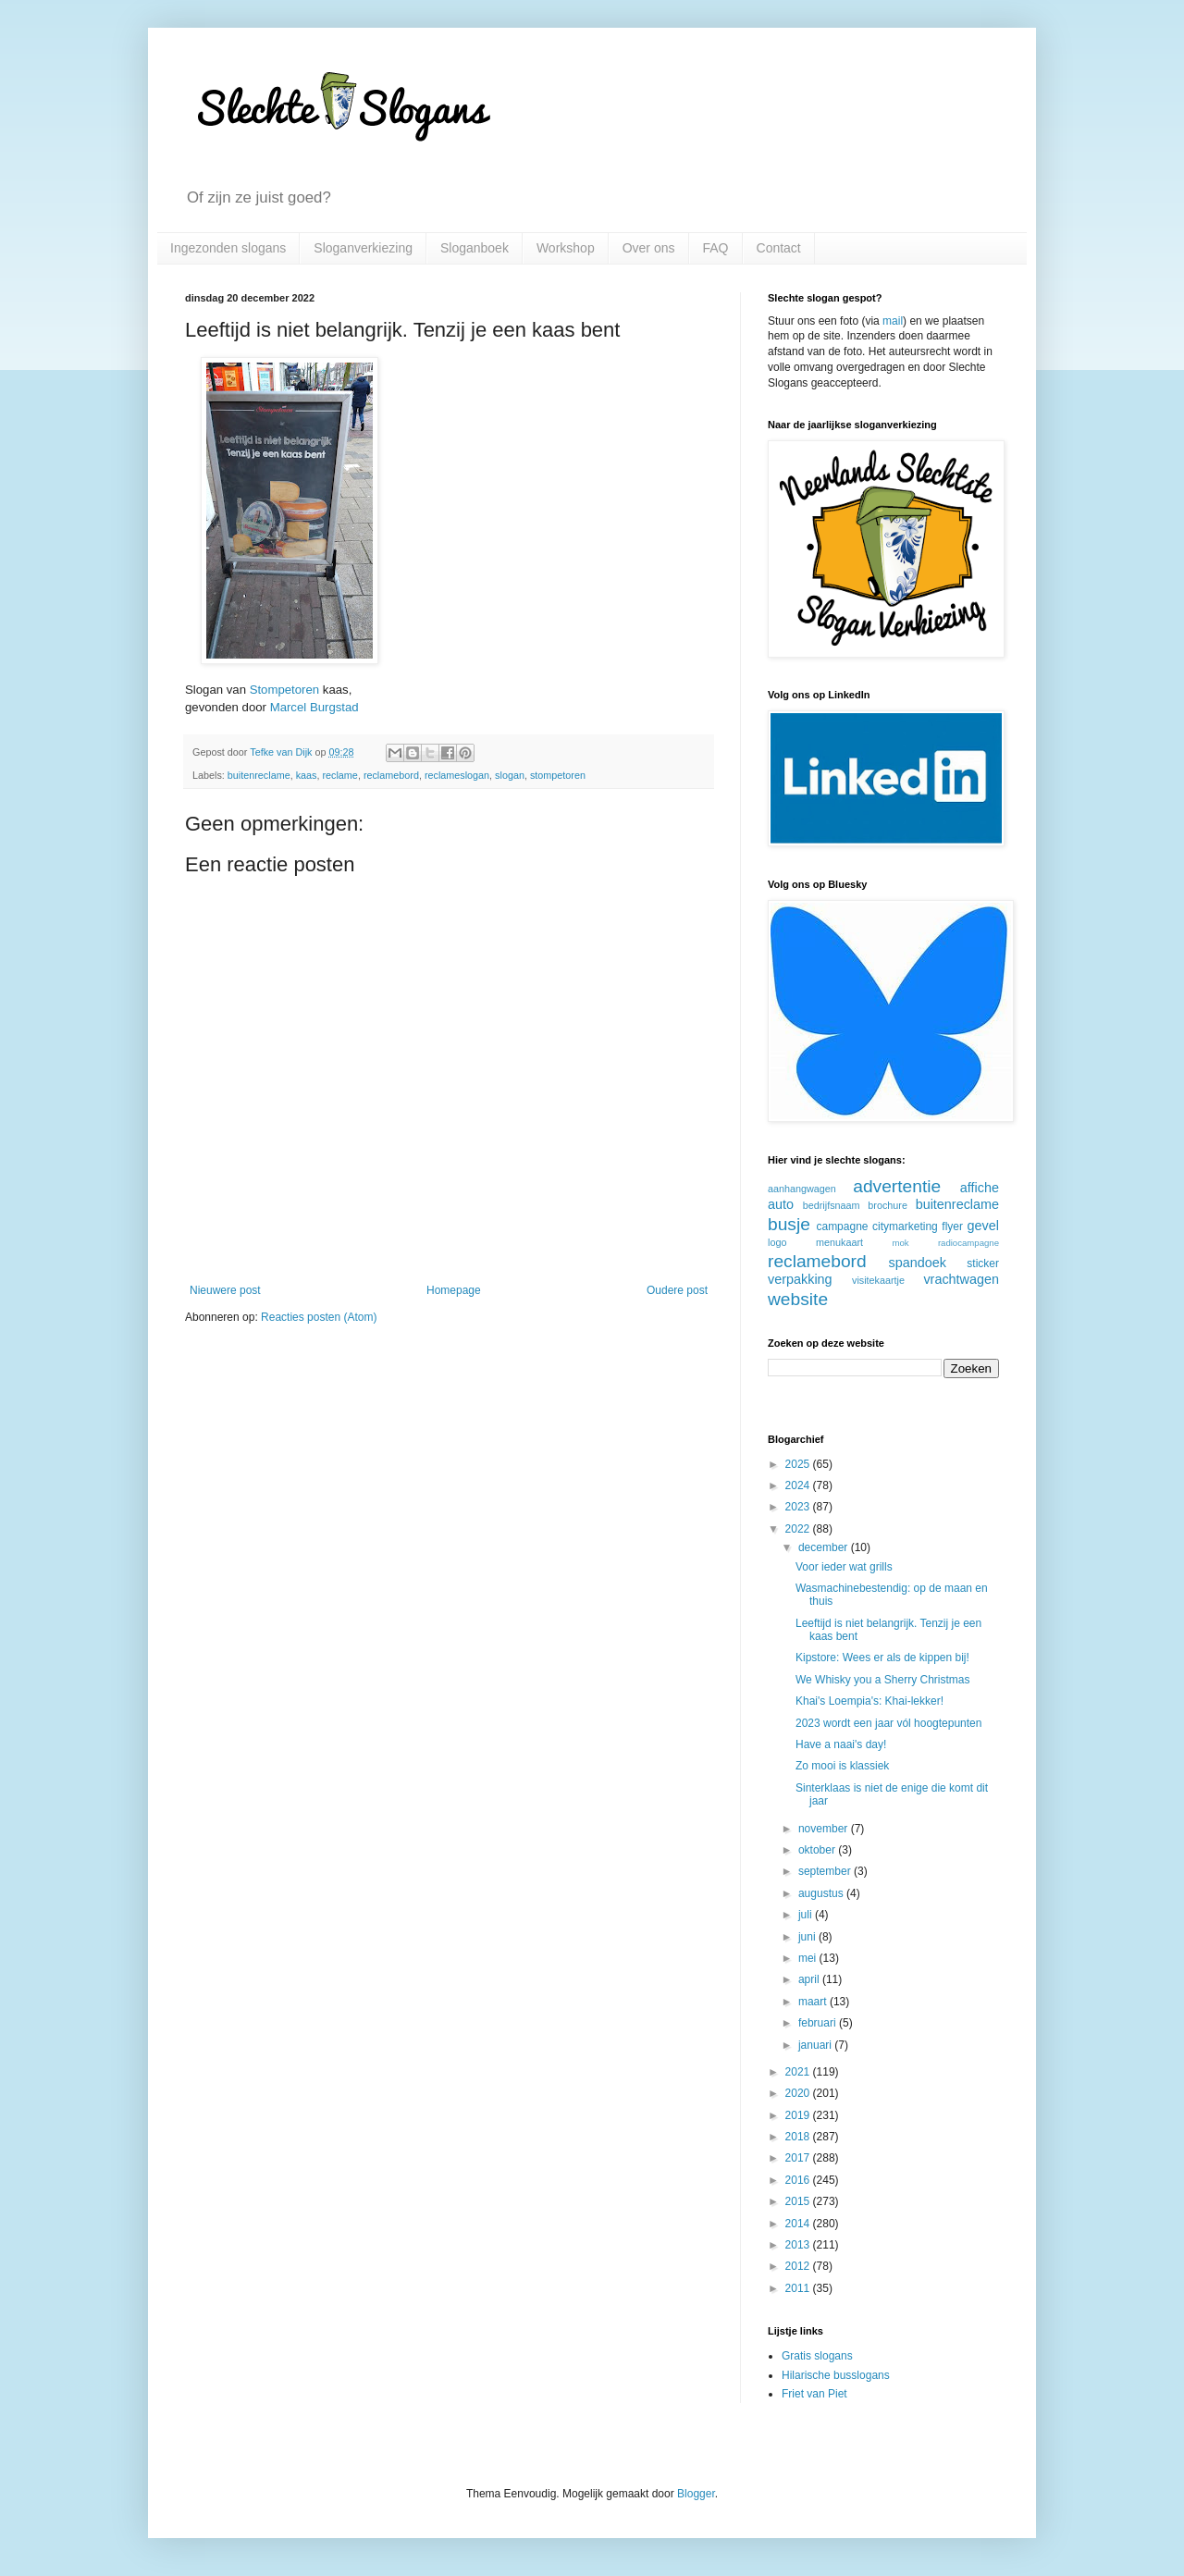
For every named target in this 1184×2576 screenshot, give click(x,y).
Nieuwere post (225, 1290)
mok (901, 1243)
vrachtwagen (961, 1279)
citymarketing (905, 1226)
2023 (799, 1506)
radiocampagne (968, 1243)
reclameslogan (457, 775)
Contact (779, 247)
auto (781, 1204)
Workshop (565, 247)
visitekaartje (878, 1280)
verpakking (800, 1279)
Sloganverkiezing (363, 247)
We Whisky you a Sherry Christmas (883, 1679)
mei (809, 1958)
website (798, 1299)
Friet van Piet (814, 2393)
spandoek (916, 1262)
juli (806, 1914)
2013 (799, 2244)
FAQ (716, 247)
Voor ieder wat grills (844, 1566)
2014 (799, 2223)
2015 (799, 2201)
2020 (799, 2093)
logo (777, 1242)
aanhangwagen (802, 1188)
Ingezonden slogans (228, 247)
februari (818, 2022)
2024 (799, 1485)
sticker (983, 1263)
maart (814, 2001)
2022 (799, 1528)
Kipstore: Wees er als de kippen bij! (882, 1657)
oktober (818, 1849)
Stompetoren (285, 689)
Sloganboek (474, 247)
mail (892, 320)
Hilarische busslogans (836, 2375)
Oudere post (677, 1290)
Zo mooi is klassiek (842, 1765)
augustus (822, 1893)
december (824, 1547)
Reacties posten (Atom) (318, 1317)
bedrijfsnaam (831, 1205)
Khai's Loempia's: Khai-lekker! (870, 1701)
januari (816, 2045)
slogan (509, 775)
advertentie (897, 1186)
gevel (983, 1225)
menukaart (839, 1242)
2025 (799, 1464)
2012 (799, 2266)
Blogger (696, 2493)
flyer (952, 1226)
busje (789, 1224)
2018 (799, 2136)
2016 (799, 2180)
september (826, 1871)
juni (808, 1936)
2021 (799, 2071)
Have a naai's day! (841, 1744)
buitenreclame (259, 775)
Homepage (453, 1290)
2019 (799, 2115)
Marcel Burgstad (314, 707)
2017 (799, 2157)
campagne (842, 1226)
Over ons (649, 247)
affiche (979, 1187)
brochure (887, 1205)
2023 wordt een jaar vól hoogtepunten (889, 1723)
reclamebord (391, 775)
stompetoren (558, 775)
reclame (339, 775)
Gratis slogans (817, 2355)
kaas (306, 775)
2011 (799, 2288)
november (824, 1828)
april (810, 1979)
